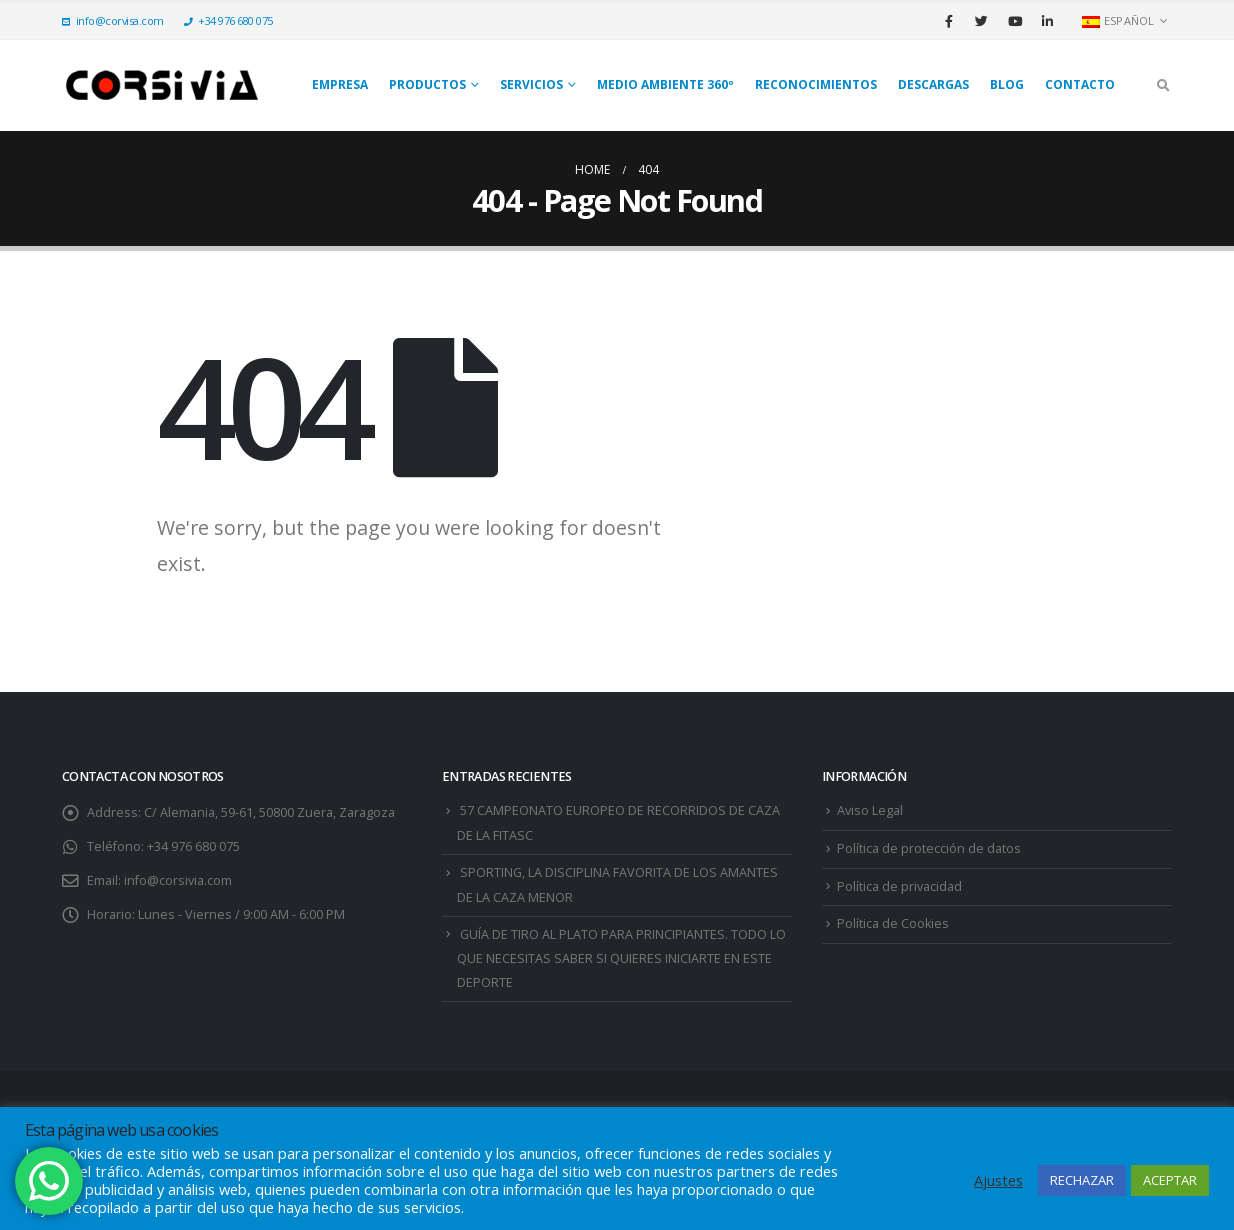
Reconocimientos (816, 84)
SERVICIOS (531, 84)
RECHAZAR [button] (1082, 1180)
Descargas (933, 84)
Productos (427, 84)
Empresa (340, 84)
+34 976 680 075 (228, 20)
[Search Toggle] (1163, 85)
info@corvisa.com (113, 20)
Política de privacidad (899, 886)
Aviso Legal (870, 810)
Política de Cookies (893, 923)
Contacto (1080, 84)
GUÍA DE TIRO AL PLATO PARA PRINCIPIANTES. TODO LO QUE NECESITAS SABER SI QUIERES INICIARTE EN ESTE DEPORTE (621, 959)
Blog (1007, 84)
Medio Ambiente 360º (665, 84)
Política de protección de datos (929, 848)
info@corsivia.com (178, 880)
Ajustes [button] (998, 1180)
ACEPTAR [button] (1170, 1180)
